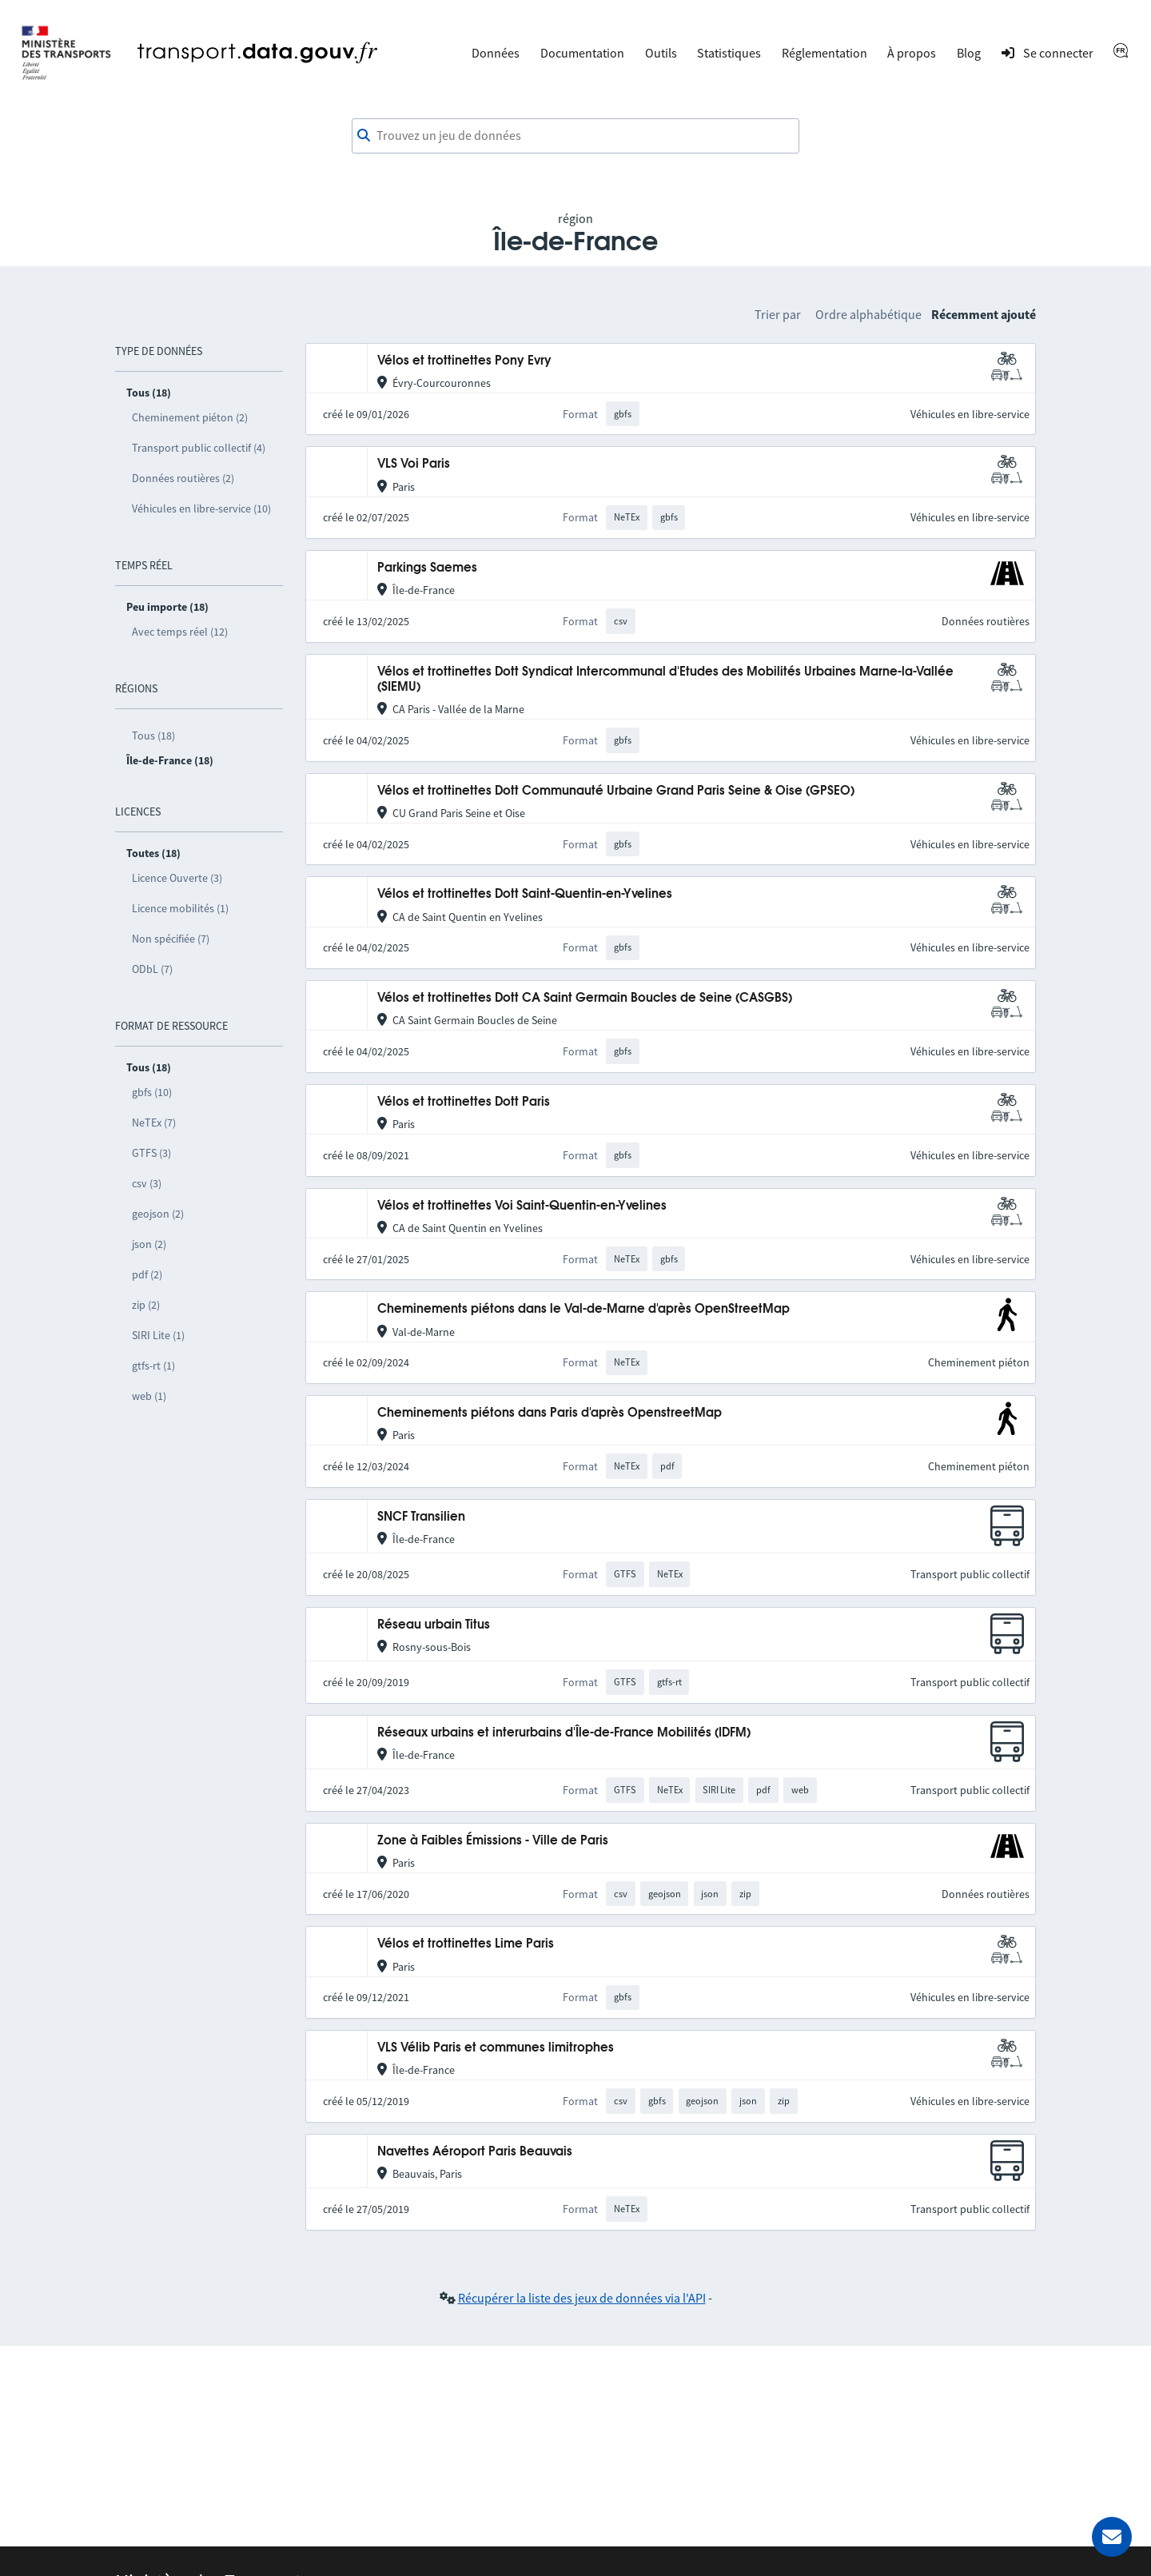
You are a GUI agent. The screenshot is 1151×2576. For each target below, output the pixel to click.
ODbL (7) (152, 969)
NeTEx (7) (154, 1122)
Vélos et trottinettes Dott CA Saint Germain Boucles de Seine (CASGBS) (584, 998)
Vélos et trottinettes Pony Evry (464, 361)
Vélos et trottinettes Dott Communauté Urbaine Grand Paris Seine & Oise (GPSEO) (615, 791)
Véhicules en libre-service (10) (201, 508)
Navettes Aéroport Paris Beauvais (474, 2152)
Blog (969, 53)
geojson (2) (158, 1213)
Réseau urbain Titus (433, 1625)
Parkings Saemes (427, 568)
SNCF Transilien (421, 1517)
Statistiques (729, 53)
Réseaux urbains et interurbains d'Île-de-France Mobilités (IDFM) (564, 1733)
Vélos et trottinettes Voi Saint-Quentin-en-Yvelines (522, 1206)
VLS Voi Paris (413, 464)
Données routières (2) (183, 478)
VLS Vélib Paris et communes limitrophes (495, 2048)
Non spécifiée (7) (170, 938)
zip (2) (146, 1305)
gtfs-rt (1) (153, 1365)
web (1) (149, 1396)
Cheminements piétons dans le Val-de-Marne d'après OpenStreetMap (583, 1309)
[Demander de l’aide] (1112, 2537)
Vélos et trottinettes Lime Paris (465, 1944)
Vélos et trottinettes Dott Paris (463, 1102)
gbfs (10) (152, 1092)
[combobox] (575, 136)
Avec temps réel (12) (180, 631)
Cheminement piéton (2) (190, 417)
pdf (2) (147, 1274)
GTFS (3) (151, 1153)
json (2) (149, 1244)
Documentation (582, 53)
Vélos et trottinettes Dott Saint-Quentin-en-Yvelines (524, 894)
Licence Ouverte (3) (177, 878)
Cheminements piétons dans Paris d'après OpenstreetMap (549, 1413)
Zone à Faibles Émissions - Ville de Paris (492, 1841)
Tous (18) (153, 735)
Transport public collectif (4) (198, 448)
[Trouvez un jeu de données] (575, 136)
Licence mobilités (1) (180, 908)
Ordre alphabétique (868, 314)
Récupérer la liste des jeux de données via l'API (582, 2298)
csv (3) (146, 1183)
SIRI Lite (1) (158, 1335)
